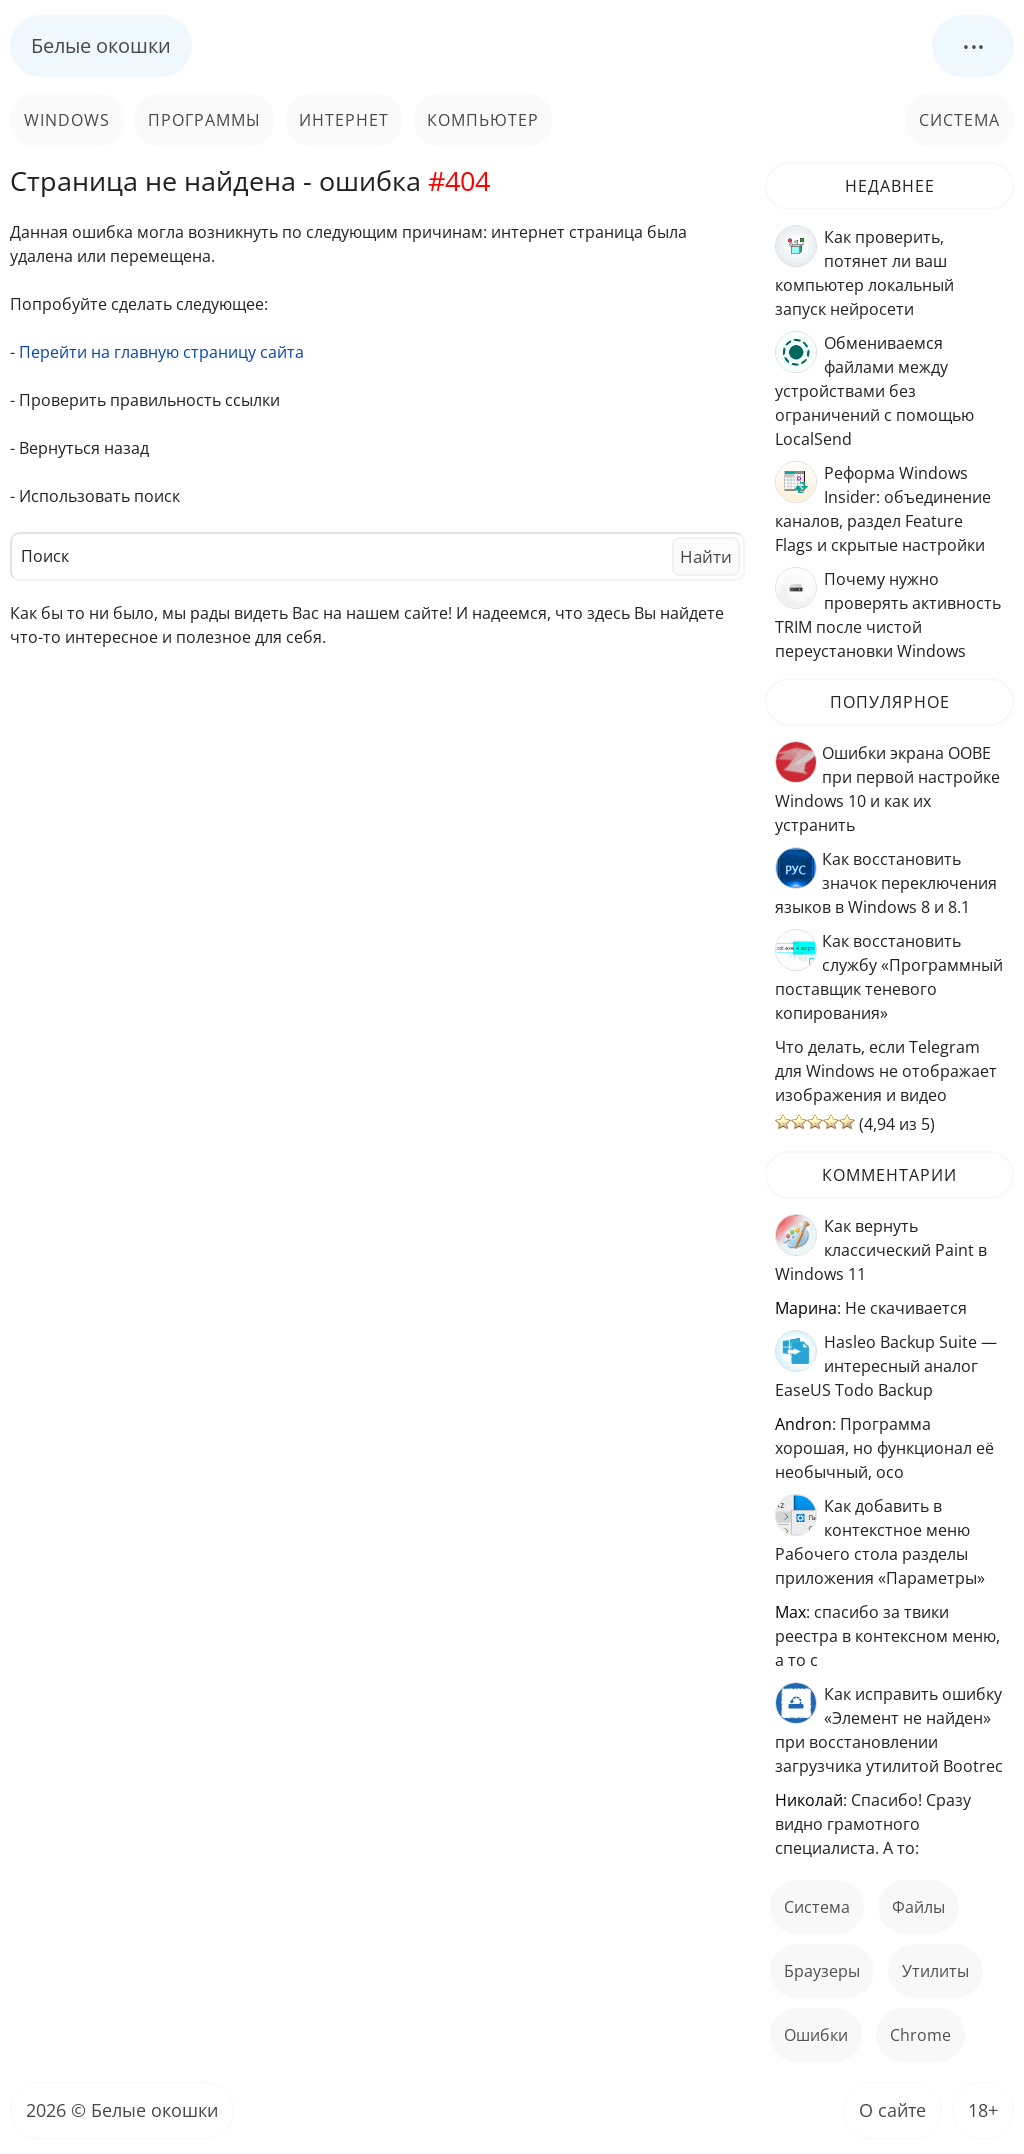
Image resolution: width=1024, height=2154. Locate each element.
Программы (204, 120)
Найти (706, 556)
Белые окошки (101, 45)
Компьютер (483, 120)
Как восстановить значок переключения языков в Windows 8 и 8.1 (886, 883)
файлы (918, 1907)
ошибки (816, 2035)
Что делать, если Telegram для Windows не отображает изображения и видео (886, 1071)
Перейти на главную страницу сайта (161, 352)
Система (959, 120)
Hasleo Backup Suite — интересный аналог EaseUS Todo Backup (886, 1366)
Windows (67, 120)
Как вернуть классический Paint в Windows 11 (881, 1250)
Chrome (920, 2035)
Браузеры (822, 1971)
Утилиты (935, 1971)
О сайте (892, 2110)
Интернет (344, 120)
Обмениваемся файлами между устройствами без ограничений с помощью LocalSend (874, 391)
